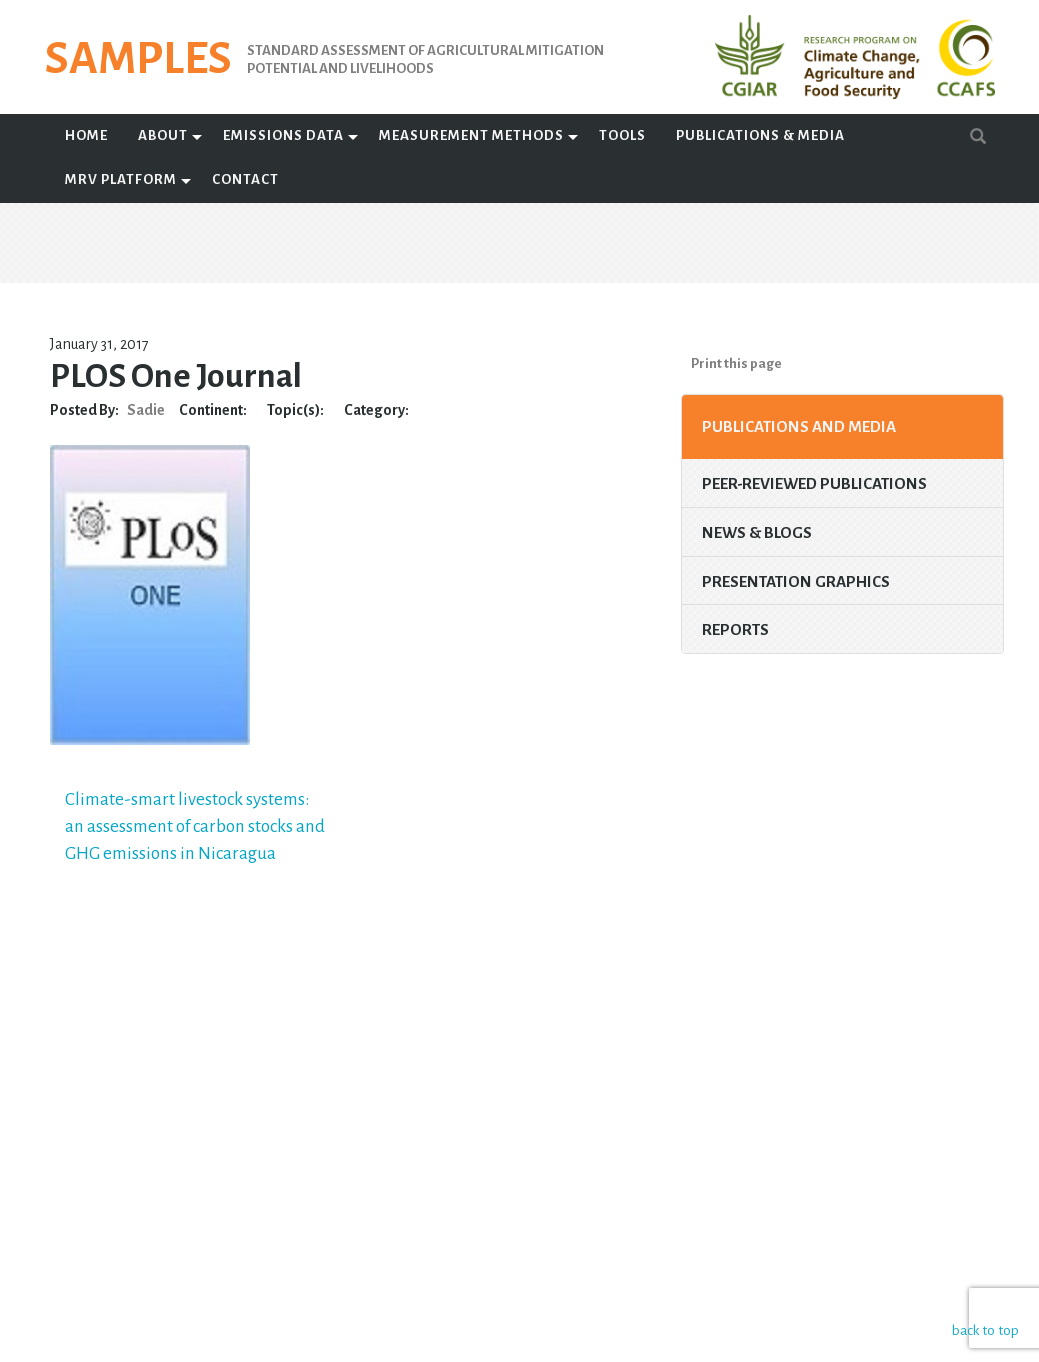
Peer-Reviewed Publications (814, 483)
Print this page (736, 363)
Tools (622, 135)
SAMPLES (138, 59)
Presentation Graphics (796, 581)
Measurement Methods (471, 135)
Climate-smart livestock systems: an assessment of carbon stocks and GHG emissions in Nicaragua (195, 826)
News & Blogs (757, 532)
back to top (983, 1329)
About (163, 135)
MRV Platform (121, 179)
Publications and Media (799, 426)
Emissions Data (283, 135)
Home (86, 135)
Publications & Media (760, 135)
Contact (245, 179)
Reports (735, 629)
